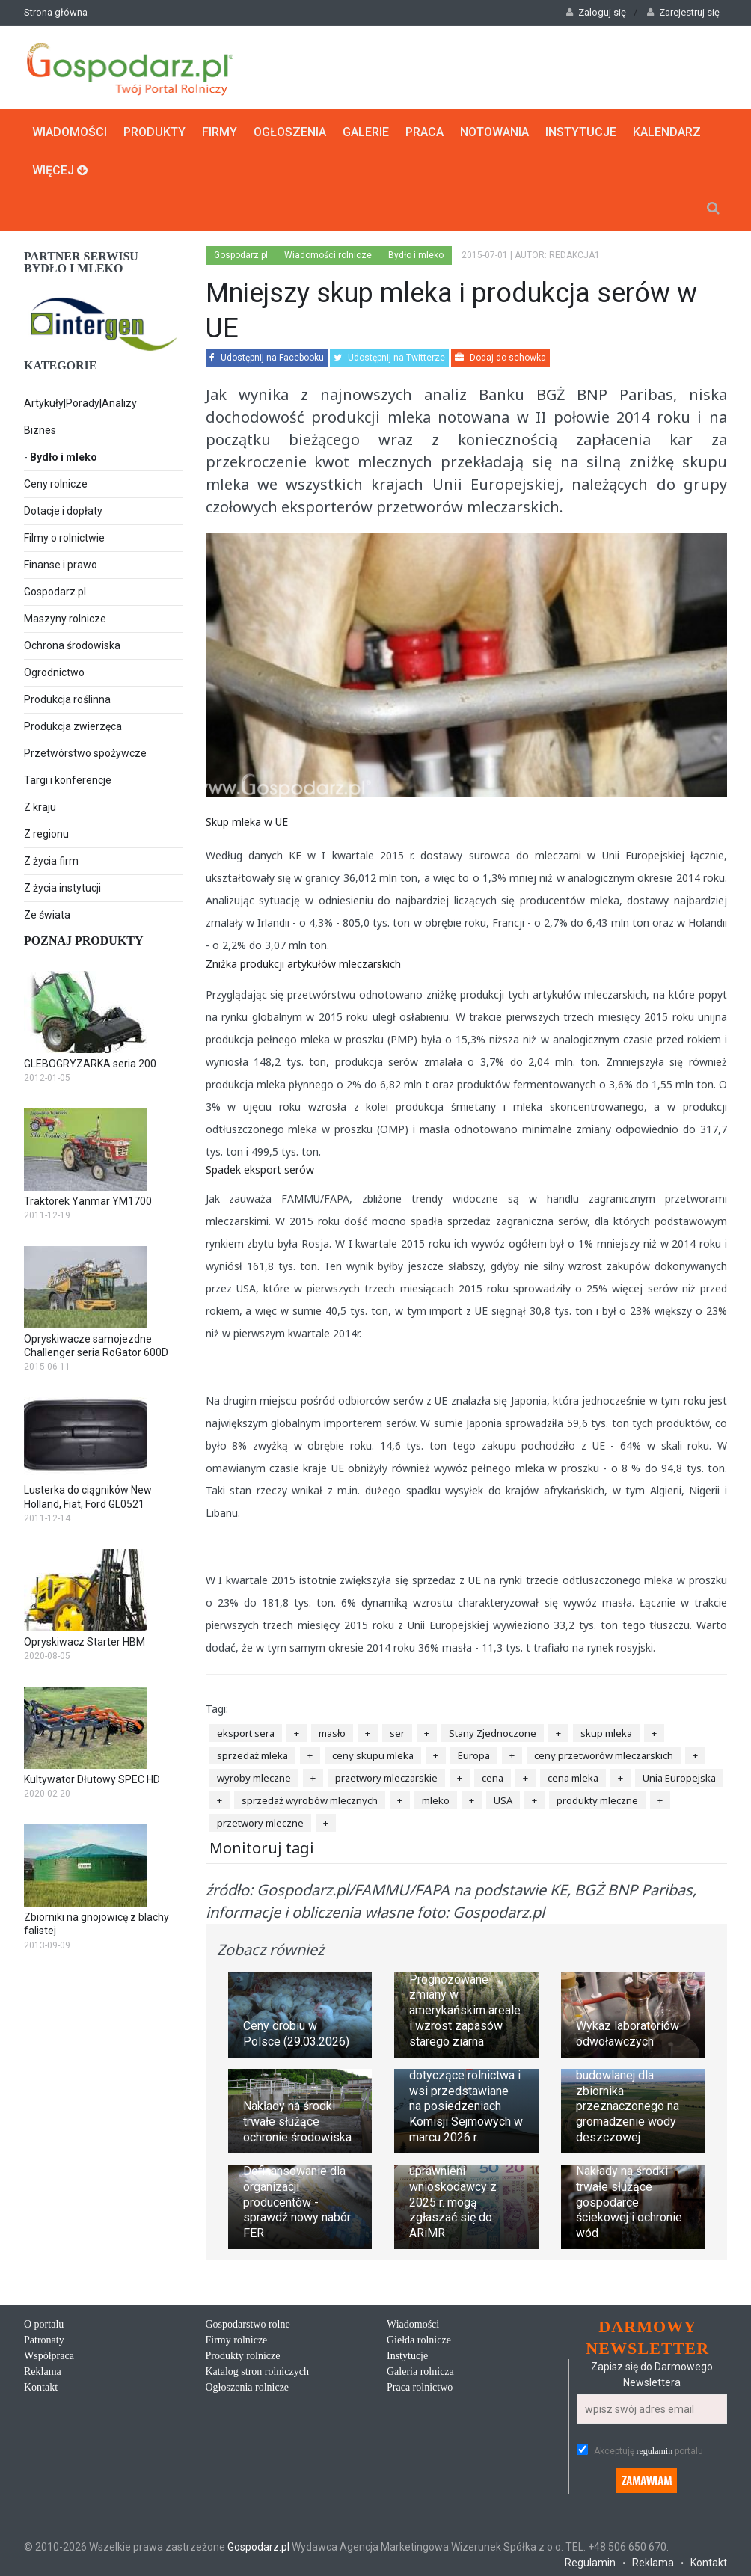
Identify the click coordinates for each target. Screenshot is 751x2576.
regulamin (655, 2451)
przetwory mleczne (260, 1823)
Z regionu (46, 834)
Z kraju (40, 807)
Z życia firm (51, 861)
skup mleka (606, 1733)
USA (503, 1800)
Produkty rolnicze (243, 2355)
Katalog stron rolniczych (257, 2371)
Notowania (494, 132)
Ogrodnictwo (54, 672)
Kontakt (41, 2387)
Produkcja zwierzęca (73, 726)
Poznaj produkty (84, 940)
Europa (474, 1755)
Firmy (219, 132)
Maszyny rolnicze (65, 619)
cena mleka (573, 1778)
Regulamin (590, 2563)
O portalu (44, 2324)
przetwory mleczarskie (386, 1778)
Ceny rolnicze (56, 484)
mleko (436, 1800)
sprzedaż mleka (252, 1755)
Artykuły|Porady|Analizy (80, 403)
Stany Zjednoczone (492, 1733)
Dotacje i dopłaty (63, 511)
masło (332, 1733)
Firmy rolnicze (237, 2340)
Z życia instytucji (62, 888)
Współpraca (49, 2355)
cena (492, 1778)
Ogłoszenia (290, 132)
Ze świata (47, 915)
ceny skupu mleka (373, 1755)
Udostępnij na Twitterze (389, 358)
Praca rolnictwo (420, 2387)
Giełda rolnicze (419, 2340)
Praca (424, 132)
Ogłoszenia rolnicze (247, 2387)
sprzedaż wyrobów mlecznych (310, 1800)
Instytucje (580, 132)
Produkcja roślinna (67, 699)
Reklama (42, 2371)
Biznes (40, 430)
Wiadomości (69, 132)
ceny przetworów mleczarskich (603, 1755)
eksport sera (246, 1733)
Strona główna (56, 12)
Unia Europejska (679, 1778)
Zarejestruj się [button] (683, 12)
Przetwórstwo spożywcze (85, 753)
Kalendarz (667, 132)
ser (397, 1733)
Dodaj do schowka (500, 358)
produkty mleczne (597, 1800)
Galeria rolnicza (420, 2371)
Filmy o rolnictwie (64, 538)
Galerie (366, 132)
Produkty (154, 132)
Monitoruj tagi (261, 1848)
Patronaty (44, 2340)
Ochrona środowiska (72, 645)
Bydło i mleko (63, 457)
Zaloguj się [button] (596, 12)
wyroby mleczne (254, 1778)
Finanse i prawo (60, 565)
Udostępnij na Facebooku (266, 358)
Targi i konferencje (67, 780)
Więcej (60, 170)
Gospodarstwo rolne (248, 2324)
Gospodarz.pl (55, 592)
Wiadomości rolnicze (328, 255)
